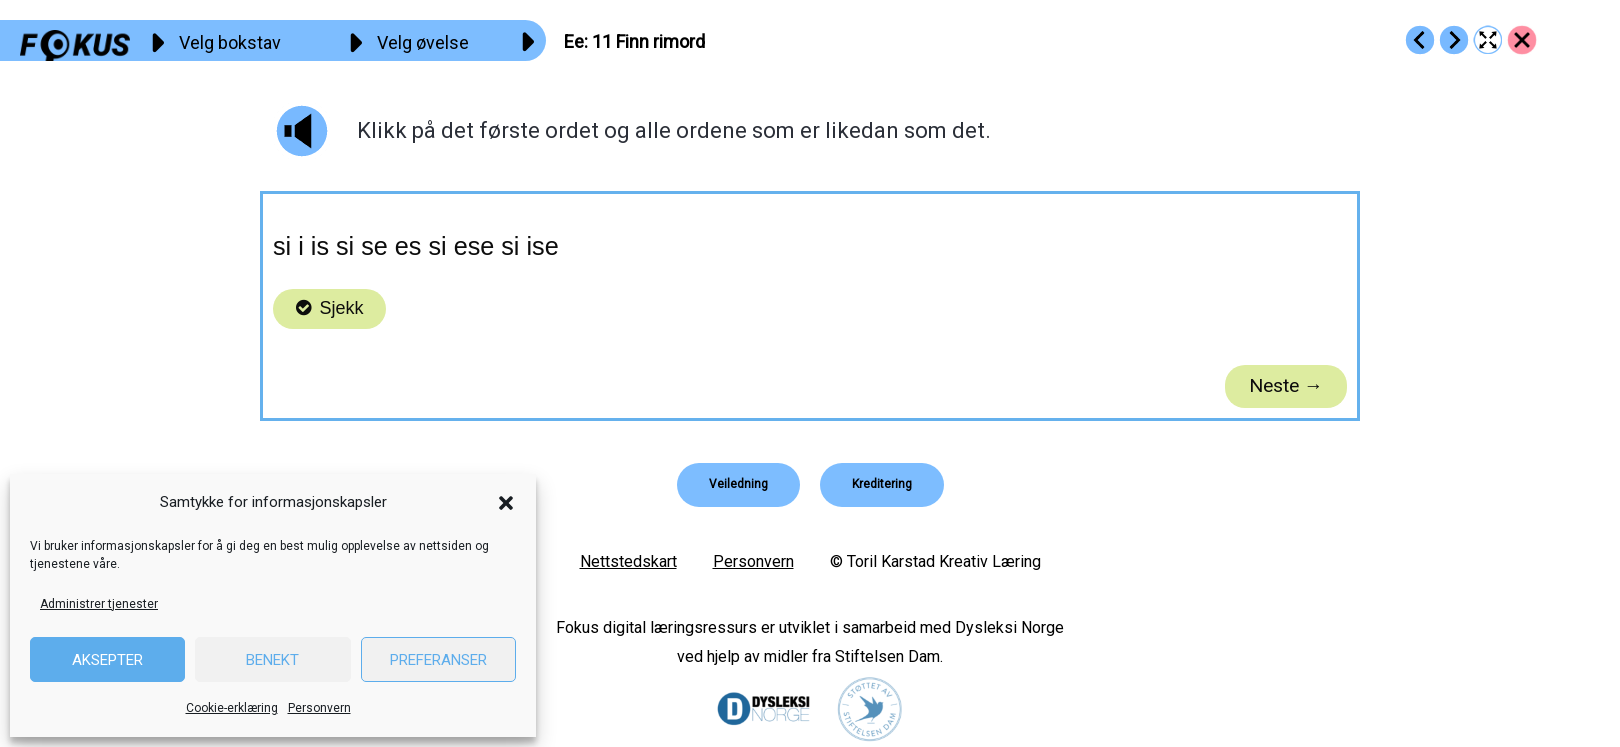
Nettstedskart (628, 561)
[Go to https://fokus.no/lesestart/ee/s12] (1454, 40)
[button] (506, 503)
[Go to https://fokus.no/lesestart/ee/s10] (1420, 40)
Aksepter (107, 660)
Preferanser (438, 660)
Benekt (272, 660)
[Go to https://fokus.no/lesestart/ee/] (1522, 40)
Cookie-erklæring (232, 708)
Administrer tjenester (99, 604)
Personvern (319, 708)
